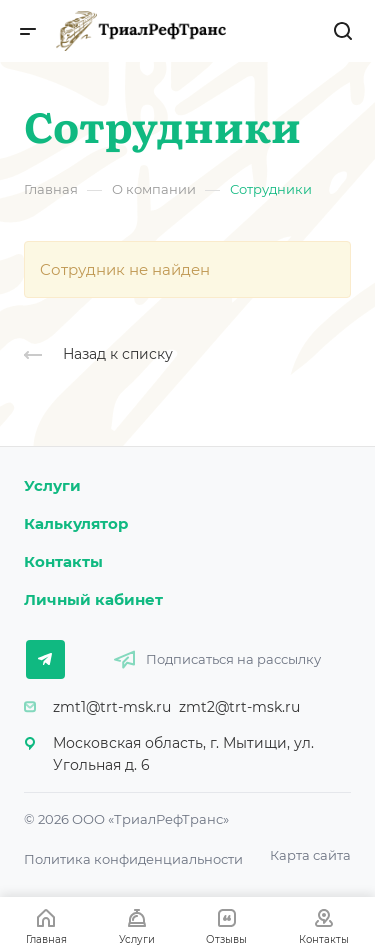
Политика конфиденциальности (133, 859)
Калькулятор (76, 523)
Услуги (52, 485)
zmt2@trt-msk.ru (239, 707)
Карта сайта (310, 855)
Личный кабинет (93, 599)
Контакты (63, 561)
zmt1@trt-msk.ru (112, 707)
